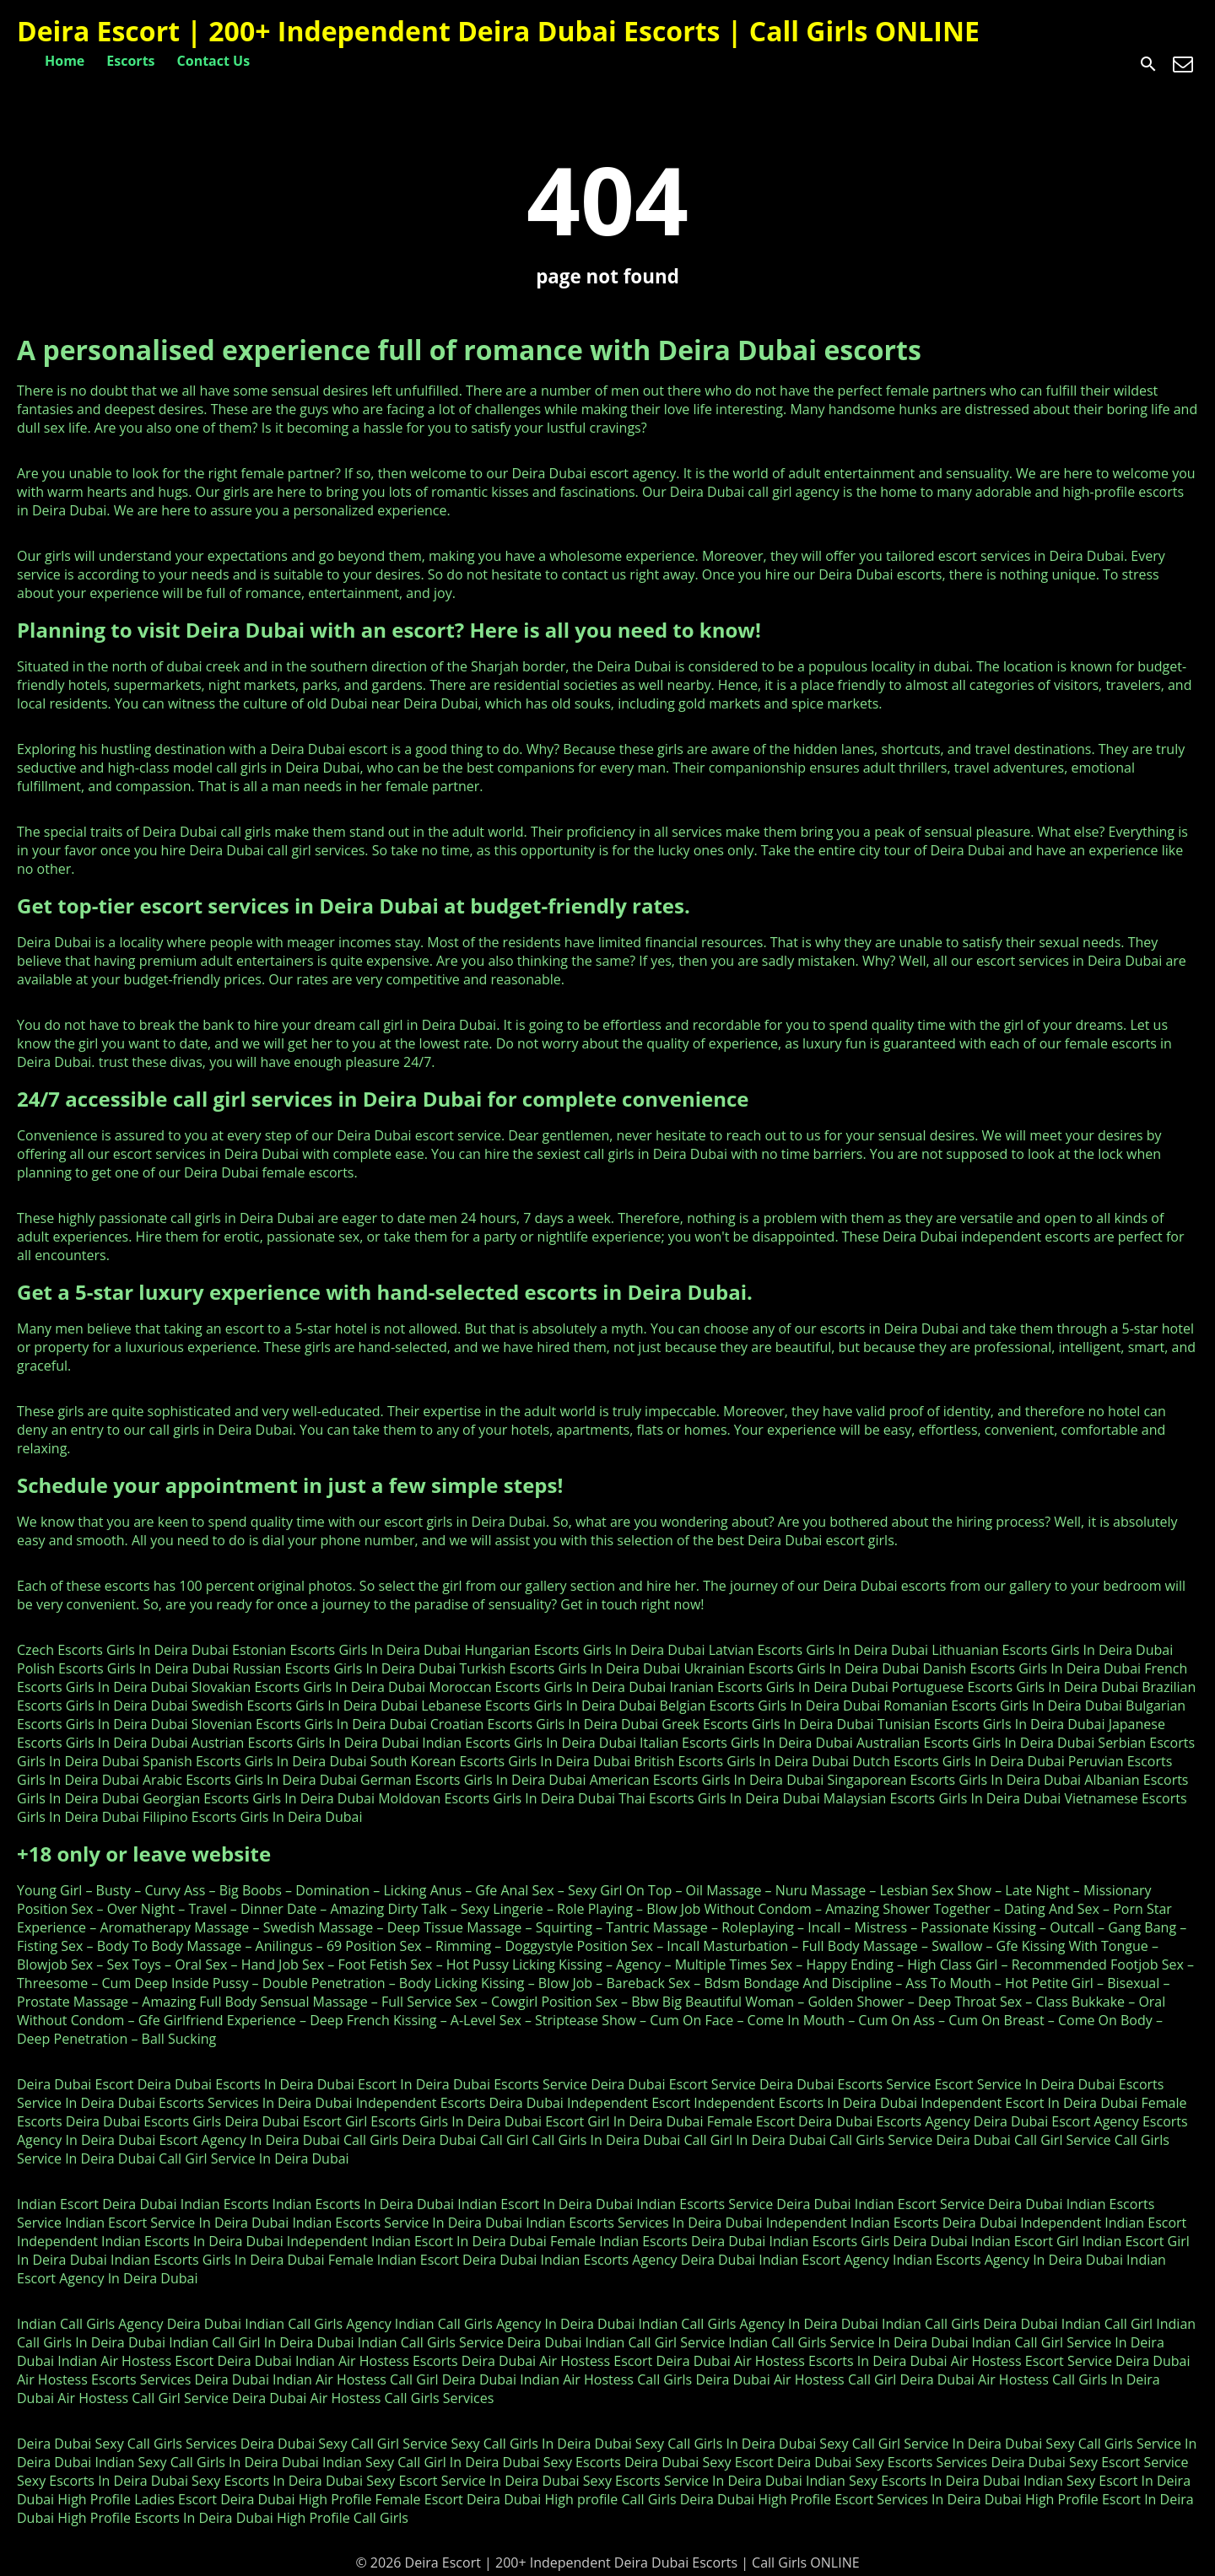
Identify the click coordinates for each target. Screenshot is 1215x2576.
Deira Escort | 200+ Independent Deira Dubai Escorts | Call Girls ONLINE (498, 31)
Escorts (130, 60)
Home (64, 60)
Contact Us (214, 60)
